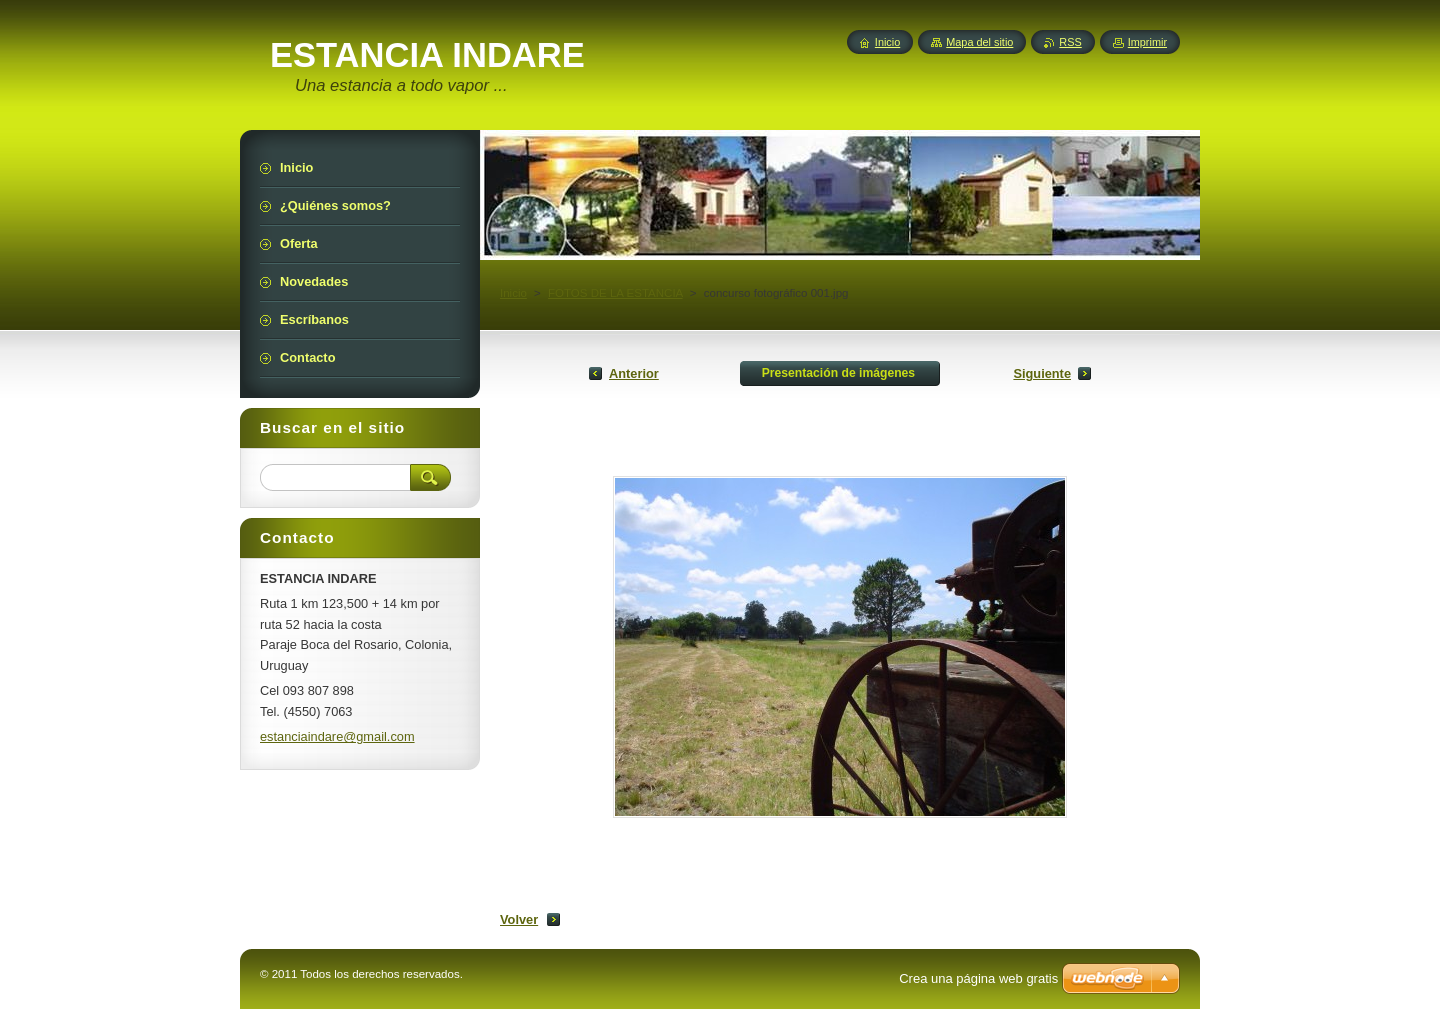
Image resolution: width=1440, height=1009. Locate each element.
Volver (519, 919)
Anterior (634, 373)
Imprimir (1147, 42)
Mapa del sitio (979, 42)
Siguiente (1042, 373)
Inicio (513, 293)
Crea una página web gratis (978, 978)
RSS (1070, 42)
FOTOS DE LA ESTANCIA (615, 293)
